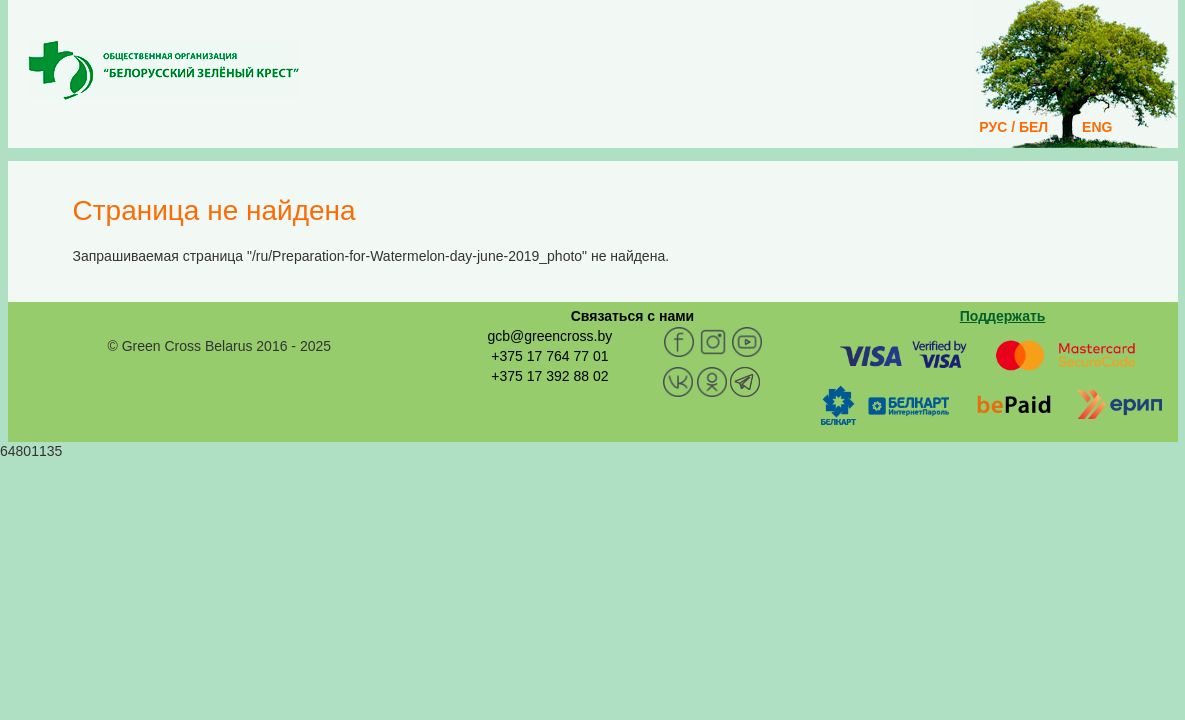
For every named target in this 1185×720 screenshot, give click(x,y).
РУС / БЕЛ (1013, 127)
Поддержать (1003, 316)
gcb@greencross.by (549, 336)
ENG (1097, 127)
